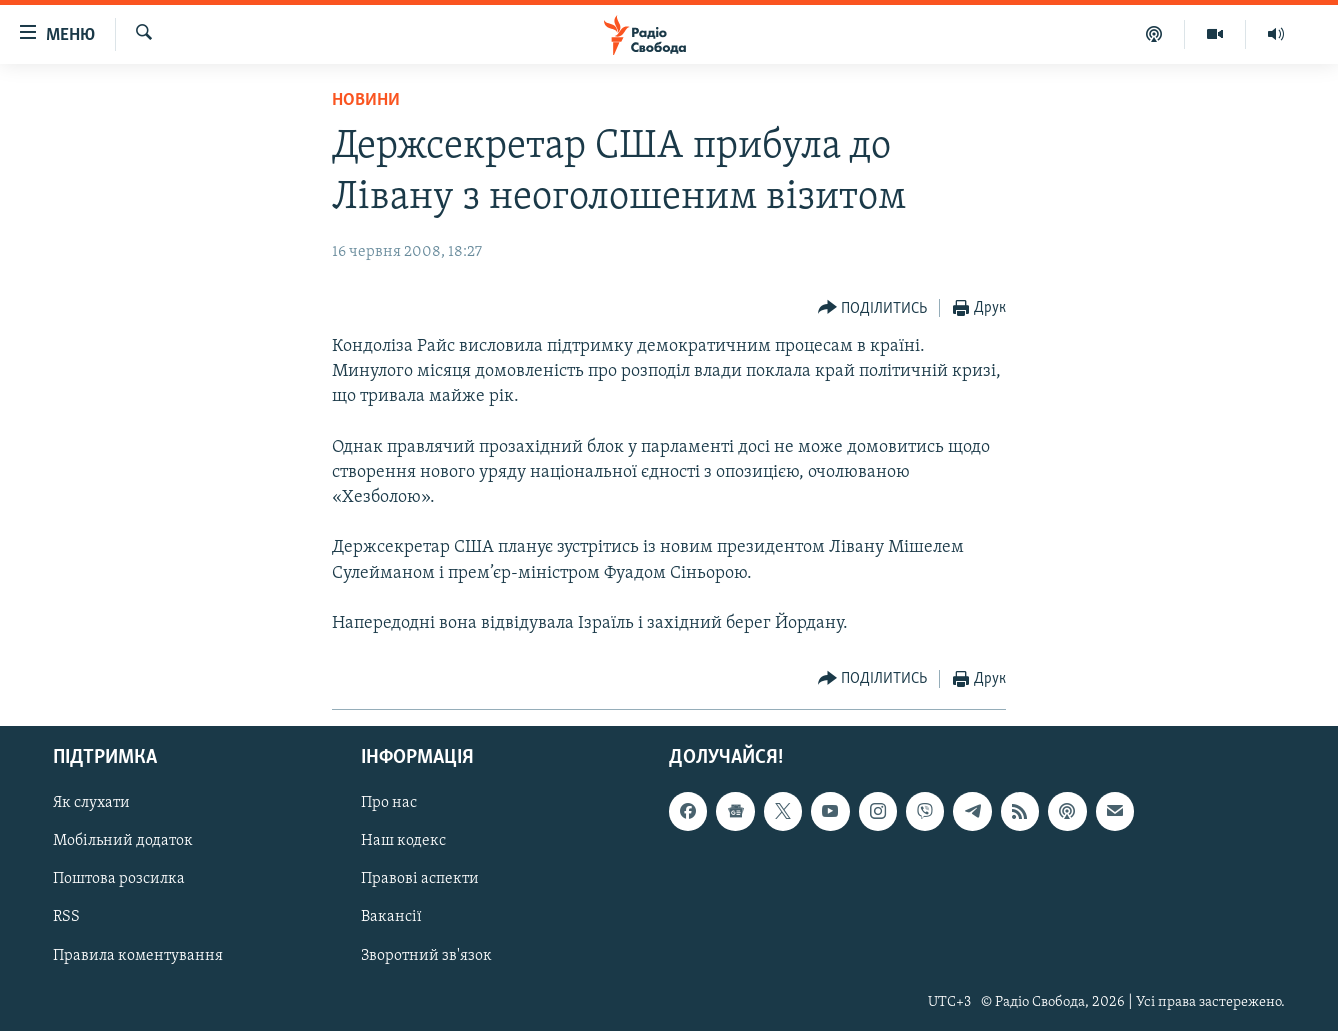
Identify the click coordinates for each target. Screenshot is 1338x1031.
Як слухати (91, 804)
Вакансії (391, 918)
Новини (366, 100)
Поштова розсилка (119, 880)
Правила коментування (138, 956)
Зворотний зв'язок (426, 956)
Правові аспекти (420, 880)
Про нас (389, 804)
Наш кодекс (403, 842)
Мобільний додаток (123, 842)
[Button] (873, 308)
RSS (66, 918)
